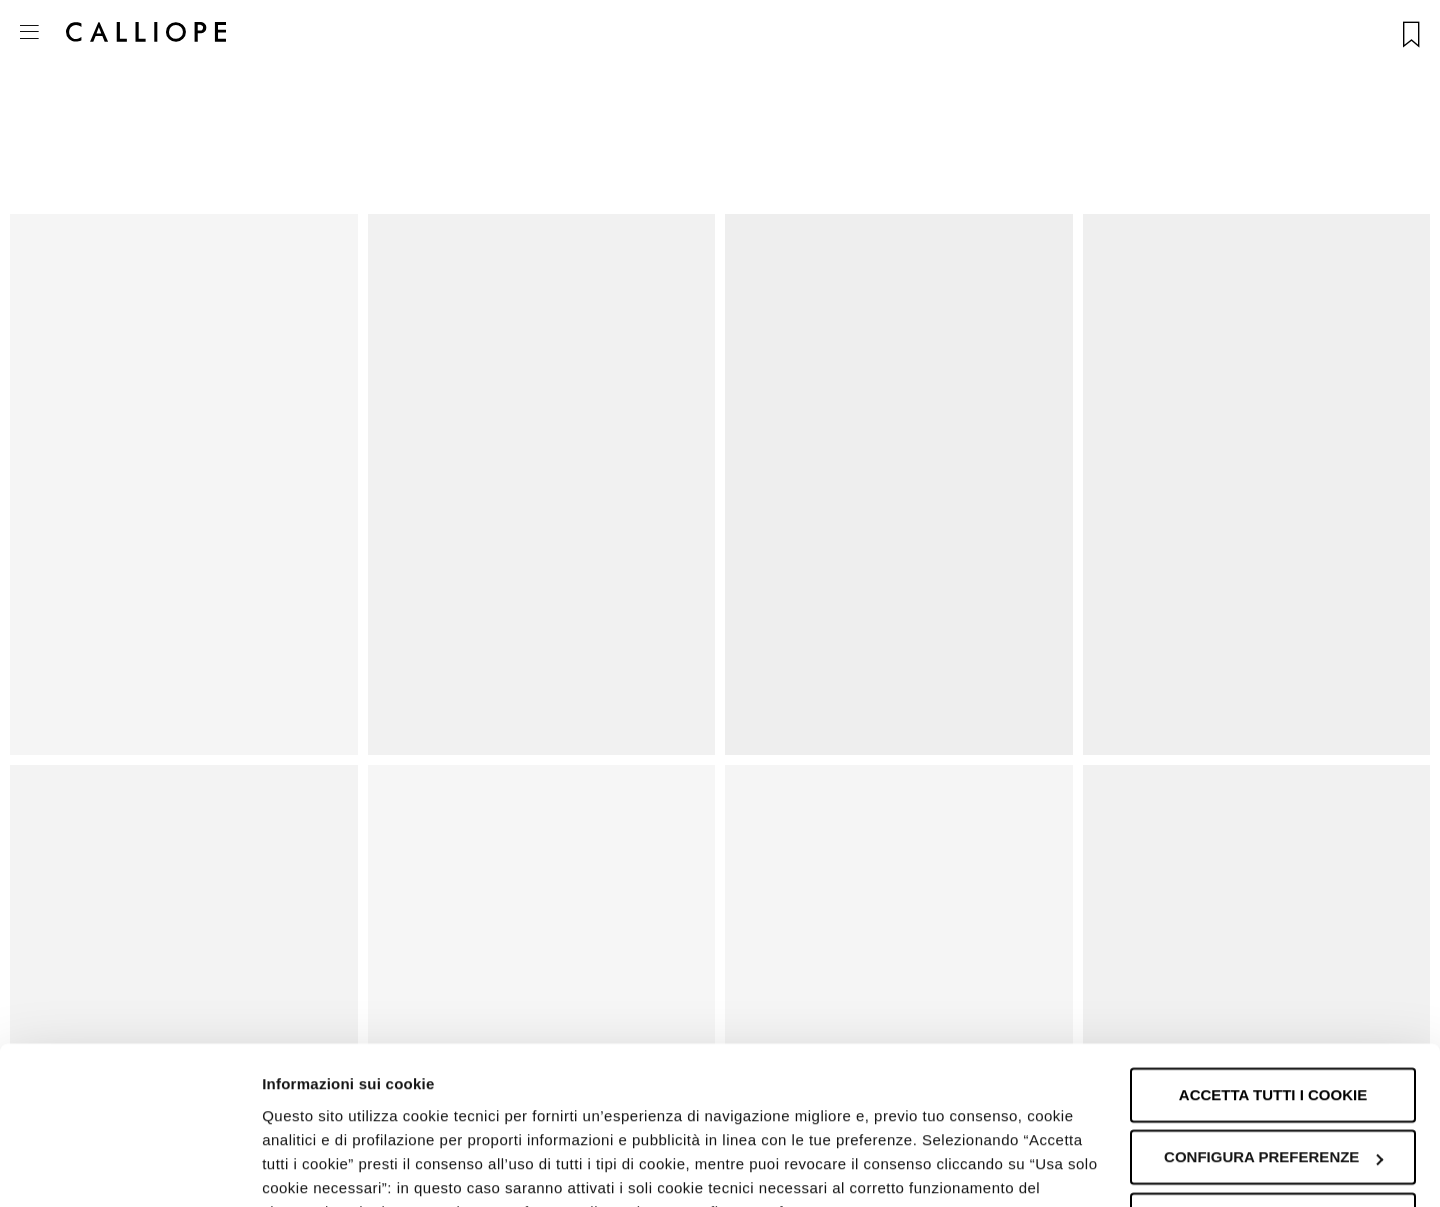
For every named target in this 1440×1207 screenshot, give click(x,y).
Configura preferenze (1273, 1009)
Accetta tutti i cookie (1273, 947)
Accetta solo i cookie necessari (1273, 1083)
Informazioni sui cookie (346, 1167)
